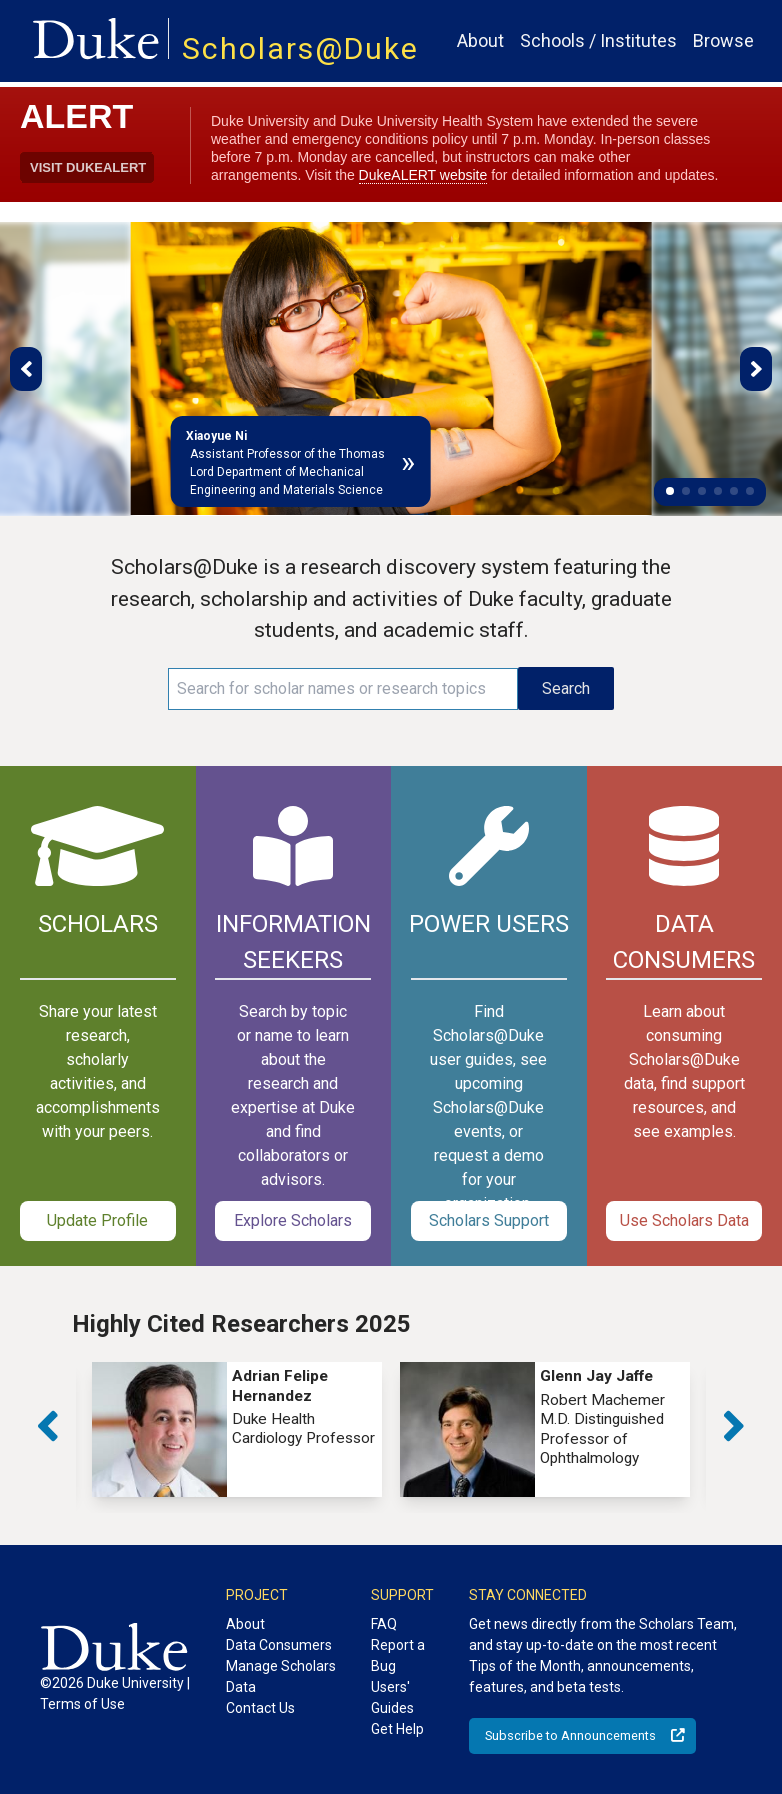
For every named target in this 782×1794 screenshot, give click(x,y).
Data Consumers (279, 1645)
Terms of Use (82, 1704)
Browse (723, 40)
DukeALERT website (423, 175)
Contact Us (260, 1708)
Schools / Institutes (598, 40)
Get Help (397, 1729)
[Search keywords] (343, 689)
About (480, 40)
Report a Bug (398, 1655)
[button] (670, 491)
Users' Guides (392, 1697)
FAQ (384, 1624)
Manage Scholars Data (281, 1676)
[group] (237, 1429)
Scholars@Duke (300, 48)
